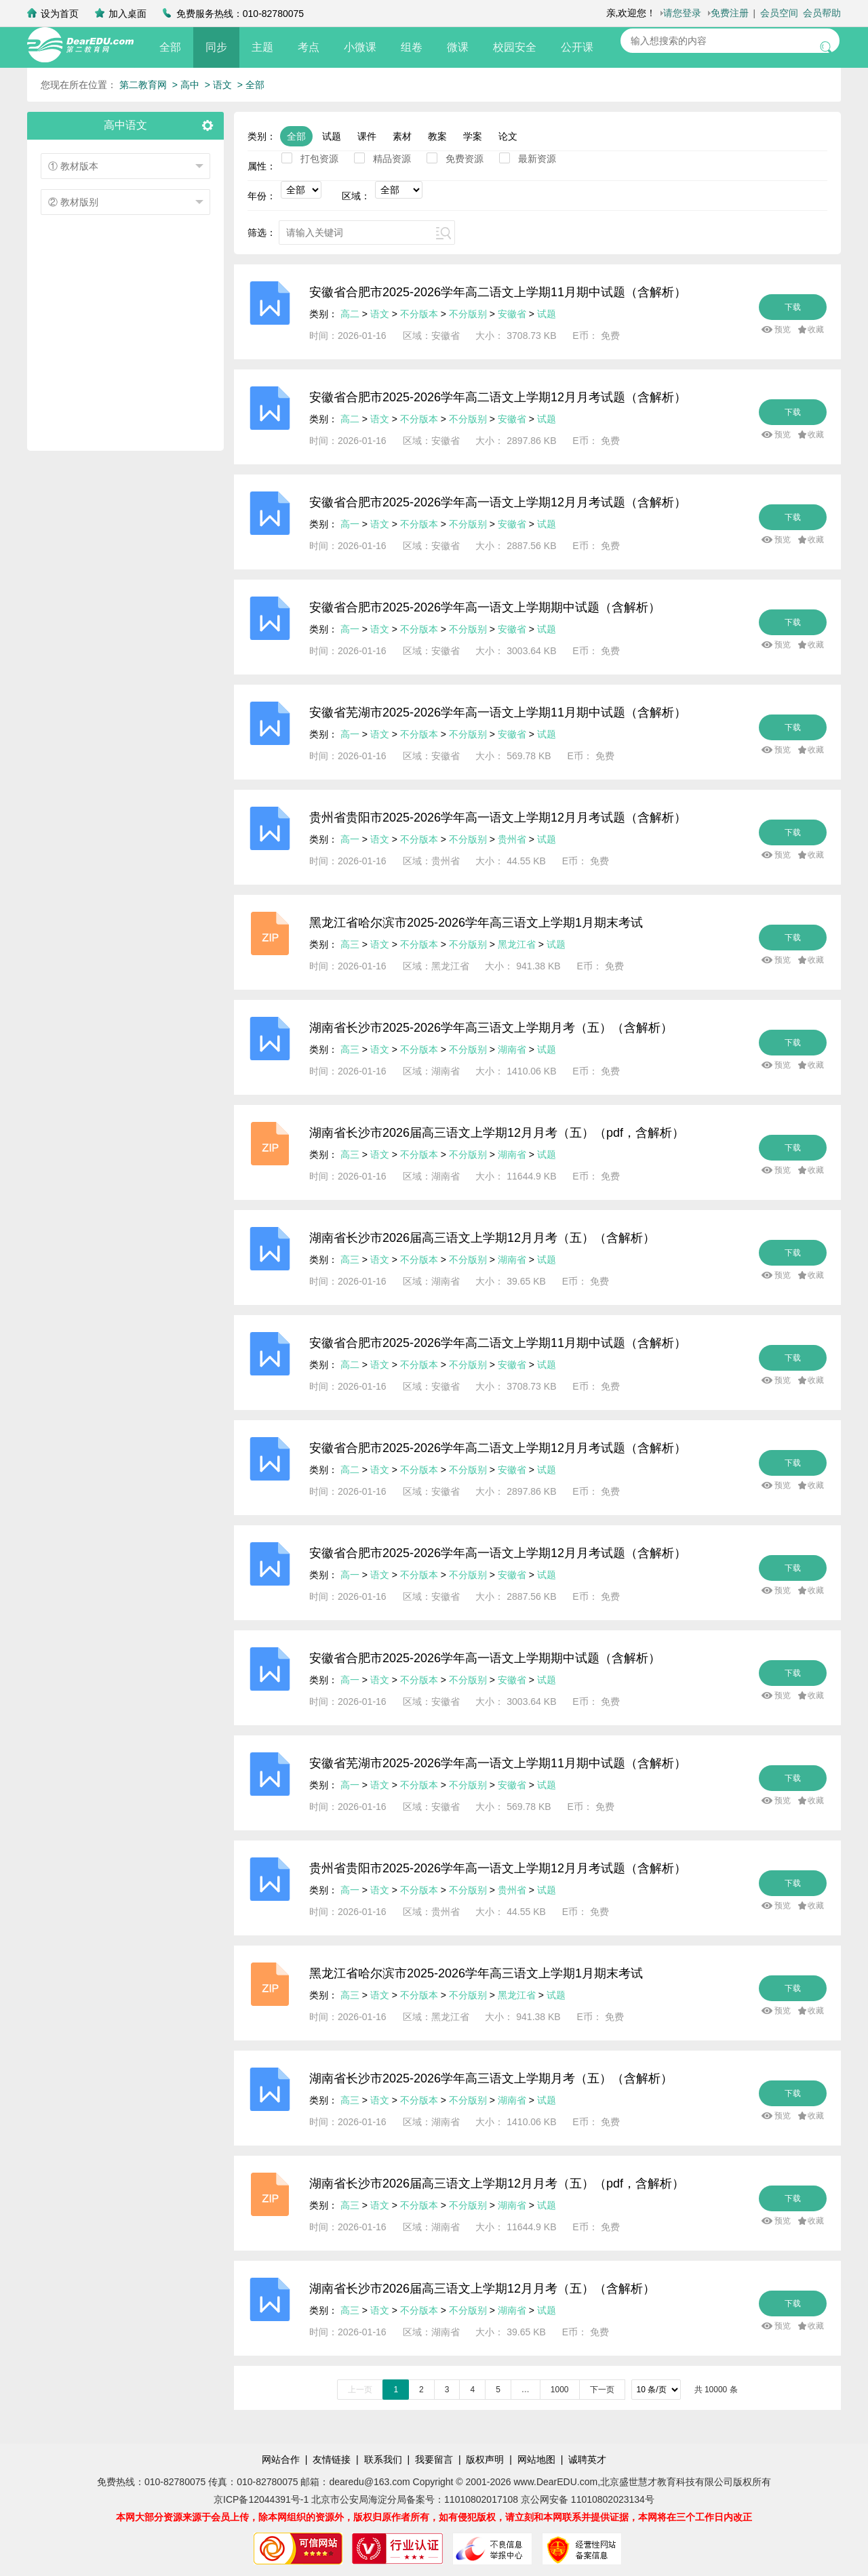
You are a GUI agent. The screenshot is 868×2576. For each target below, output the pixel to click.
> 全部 (250, 84)
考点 (308, 47)
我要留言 (434, 2459)
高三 (349, 944)
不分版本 (419, 313)
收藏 (816, 329)
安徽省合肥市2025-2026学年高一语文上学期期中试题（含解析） (484, 607)
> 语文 (218, 84)
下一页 (602, 2389)
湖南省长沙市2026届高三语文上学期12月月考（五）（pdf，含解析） (496, 1133)
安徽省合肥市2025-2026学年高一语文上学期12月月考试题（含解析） (497, 502)
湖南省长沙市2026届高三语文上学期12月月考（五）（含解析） (482, 1238)
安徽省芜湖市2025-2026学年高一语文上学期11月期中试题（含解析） (497, 712)
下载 (793, 307)
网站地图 (536, 2459)
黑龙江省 (517, 944)
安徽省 (512, 313)
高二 (349, 313)
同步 (216, 47)
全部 (170, 47)
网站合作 (281, 2459)
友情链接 (332, 2459)
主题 (262, 47)
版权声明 (485, 2459)
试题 (331, 136)
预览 (782, 329)
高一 (349, 524)
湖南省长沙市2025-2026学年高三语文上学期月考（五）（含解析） (491, 1027)
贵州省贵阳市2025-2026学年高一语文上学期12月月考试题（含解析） (497, 817)
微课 (458, 47)
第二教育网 (143, 84)
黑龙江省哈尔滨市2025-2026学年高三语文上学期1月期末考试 (476, 922)
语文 (379, 313)
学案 (472, 136)
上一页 (360, 2389)
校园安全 (514, 47)
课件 (366, 136)
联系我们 (383, 2459)
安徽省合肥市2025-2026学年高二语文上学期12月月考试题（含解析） (497, 397)
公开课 (577, 47)
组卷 (411, 47)
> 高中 (185, 84)
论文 (507, 136)
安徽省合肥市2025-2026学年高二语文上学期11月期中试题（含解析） (497, 292)
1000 (560, 2389)
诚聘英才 (587, 2459)
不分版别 (469, 313)
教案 (437, 136)
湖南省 (512, 1049)
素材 (402, 136)
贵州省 (512, 839)
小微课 (360, 47)
